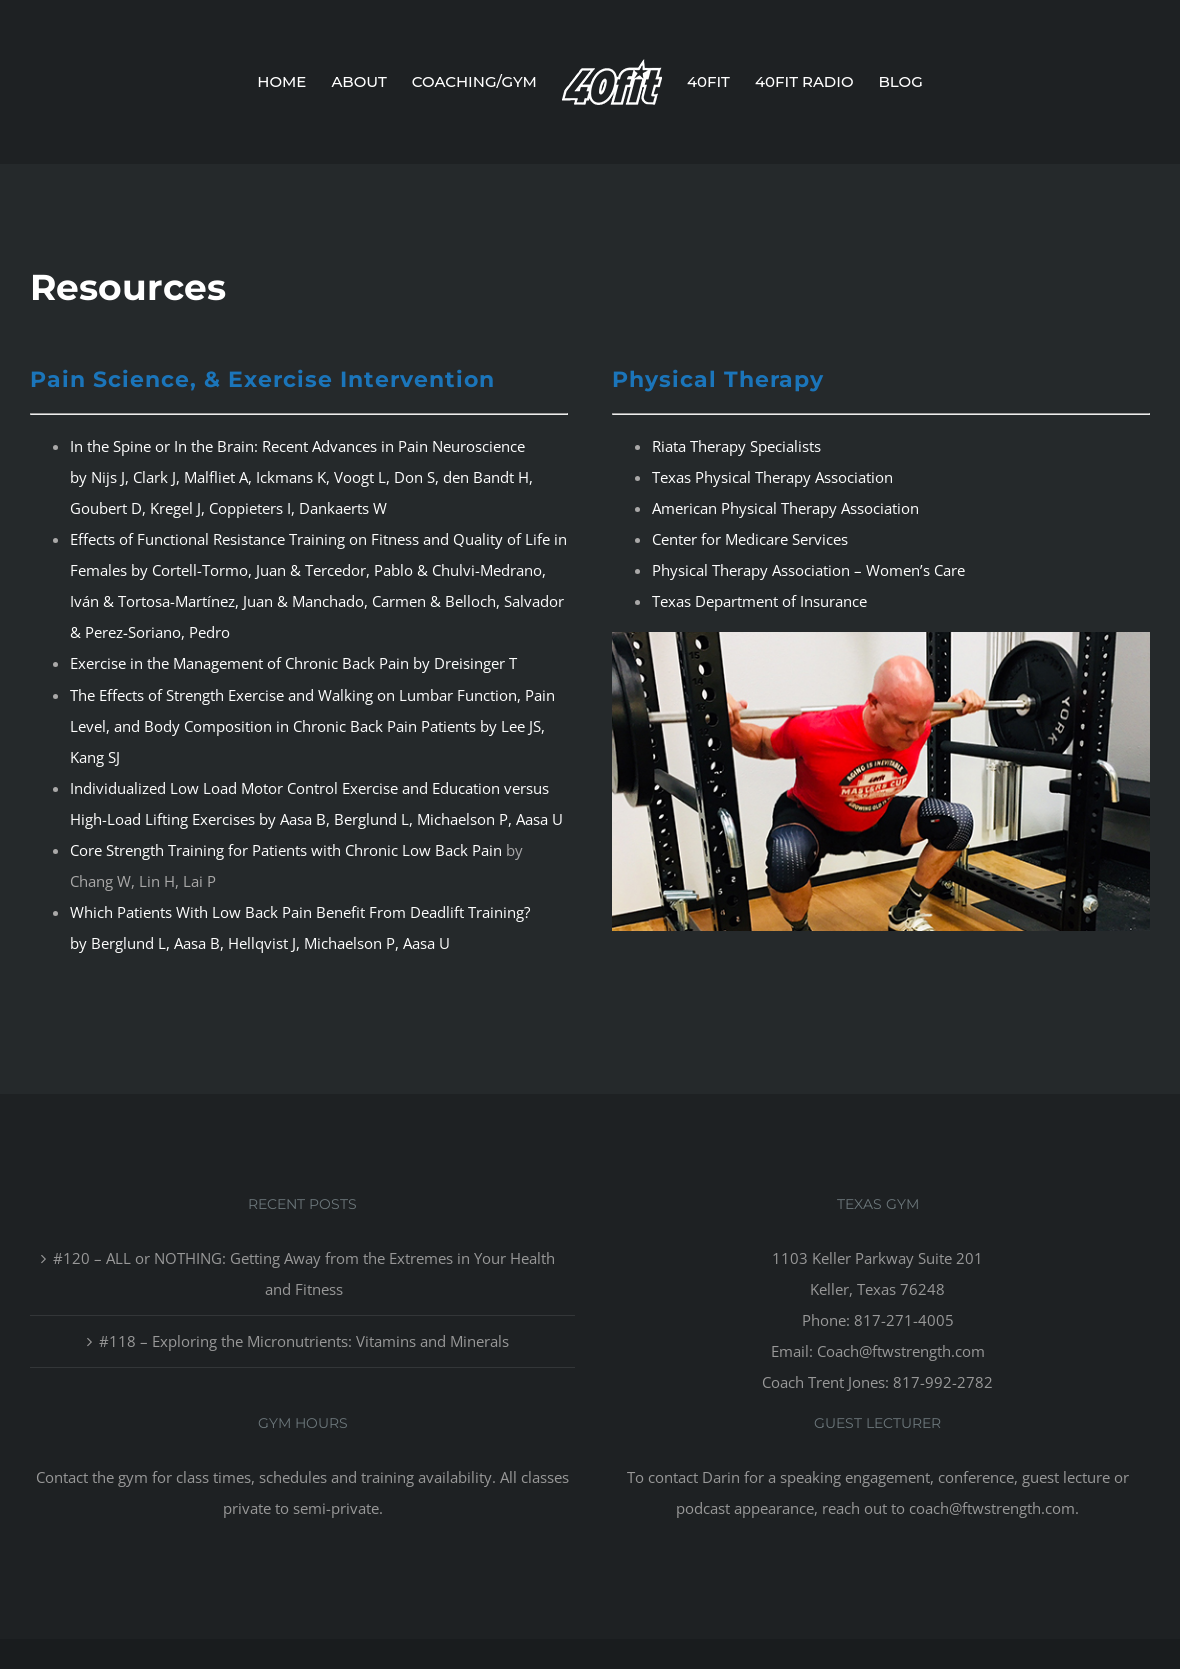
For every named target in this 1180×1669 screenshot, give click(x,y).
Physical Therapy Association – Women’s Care (808, 570)
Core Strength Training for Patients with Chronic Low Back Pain (286, 850)
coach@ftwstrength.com (992, 1508)
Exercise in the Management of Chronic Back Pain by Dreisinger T (293, 663)
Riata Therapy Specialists (736, 446)
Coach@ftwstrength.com (901, 1351)
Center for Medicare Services (750, 539)
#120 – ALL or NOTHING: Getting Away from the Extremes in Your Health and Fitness (304, 1273)
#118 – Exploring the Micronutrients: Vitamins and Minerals (304, 1341)
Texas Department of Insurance (759, 601)
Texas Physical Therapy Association (772, 477)
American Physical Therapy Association (785, 508)
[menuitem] (294, 82)
